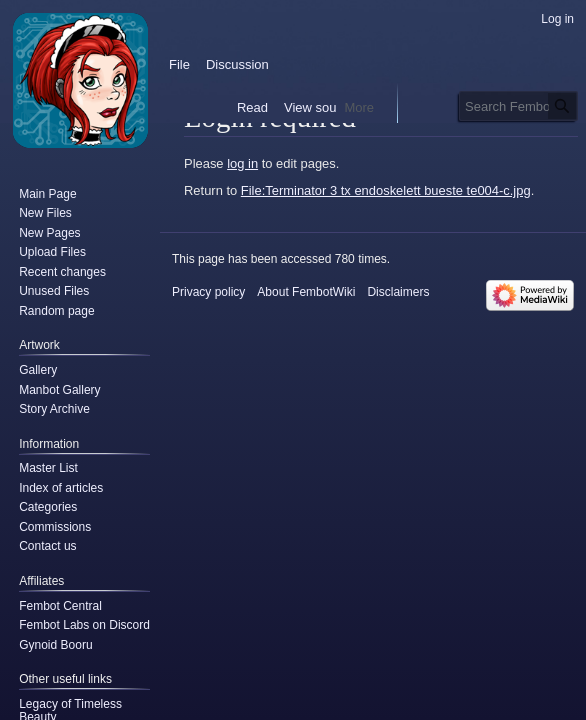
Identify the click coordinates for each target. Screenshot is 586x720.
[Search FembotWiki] (518, 106)
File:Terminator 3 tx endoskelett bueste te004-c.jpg (386, 190)
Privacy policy (208, 292)
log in (242, 163)
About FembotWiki (306, 292)
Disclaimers (398, 292)
